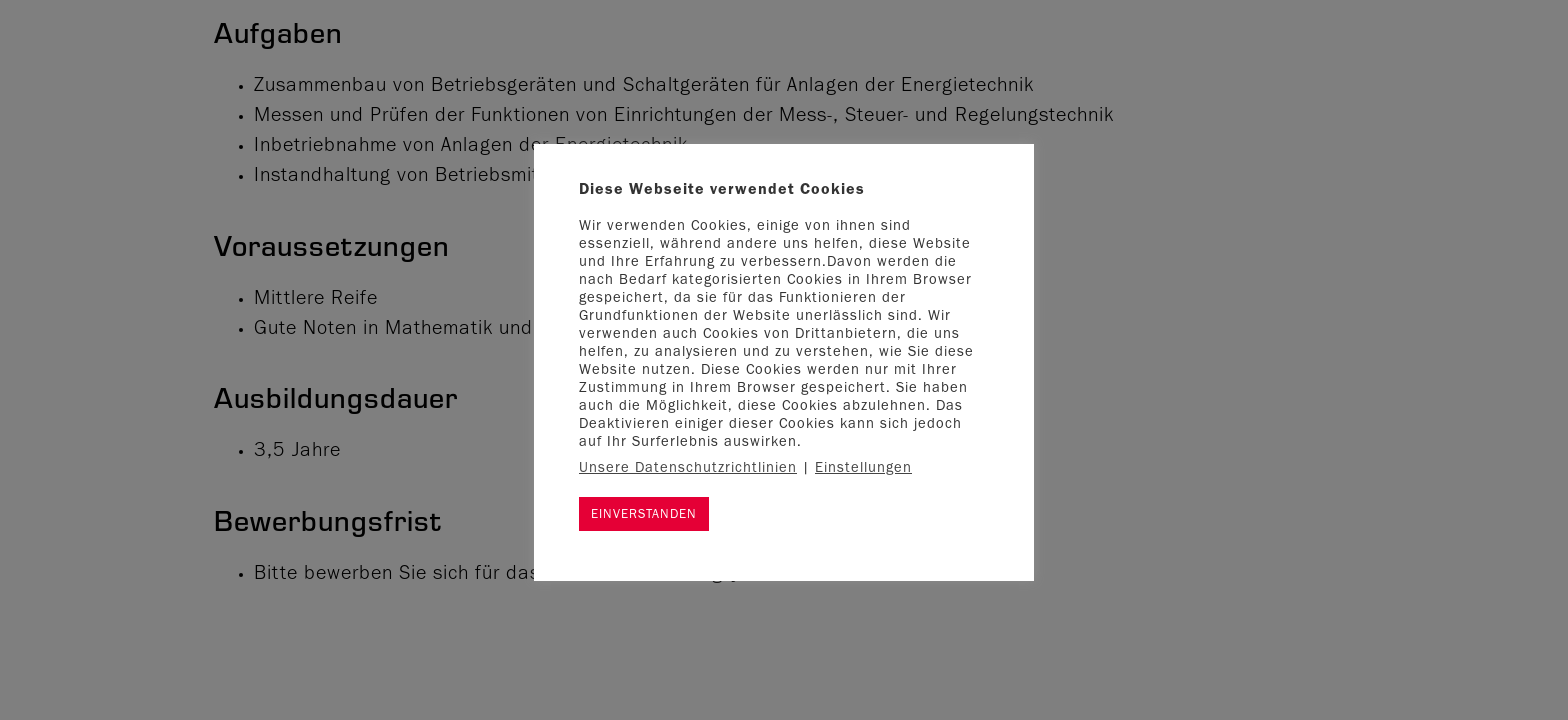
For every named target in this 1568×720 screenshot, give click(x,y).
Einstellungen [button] (863, 469)
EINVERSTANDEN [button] (644, 515)
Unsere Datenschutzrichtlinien (688, 469)
